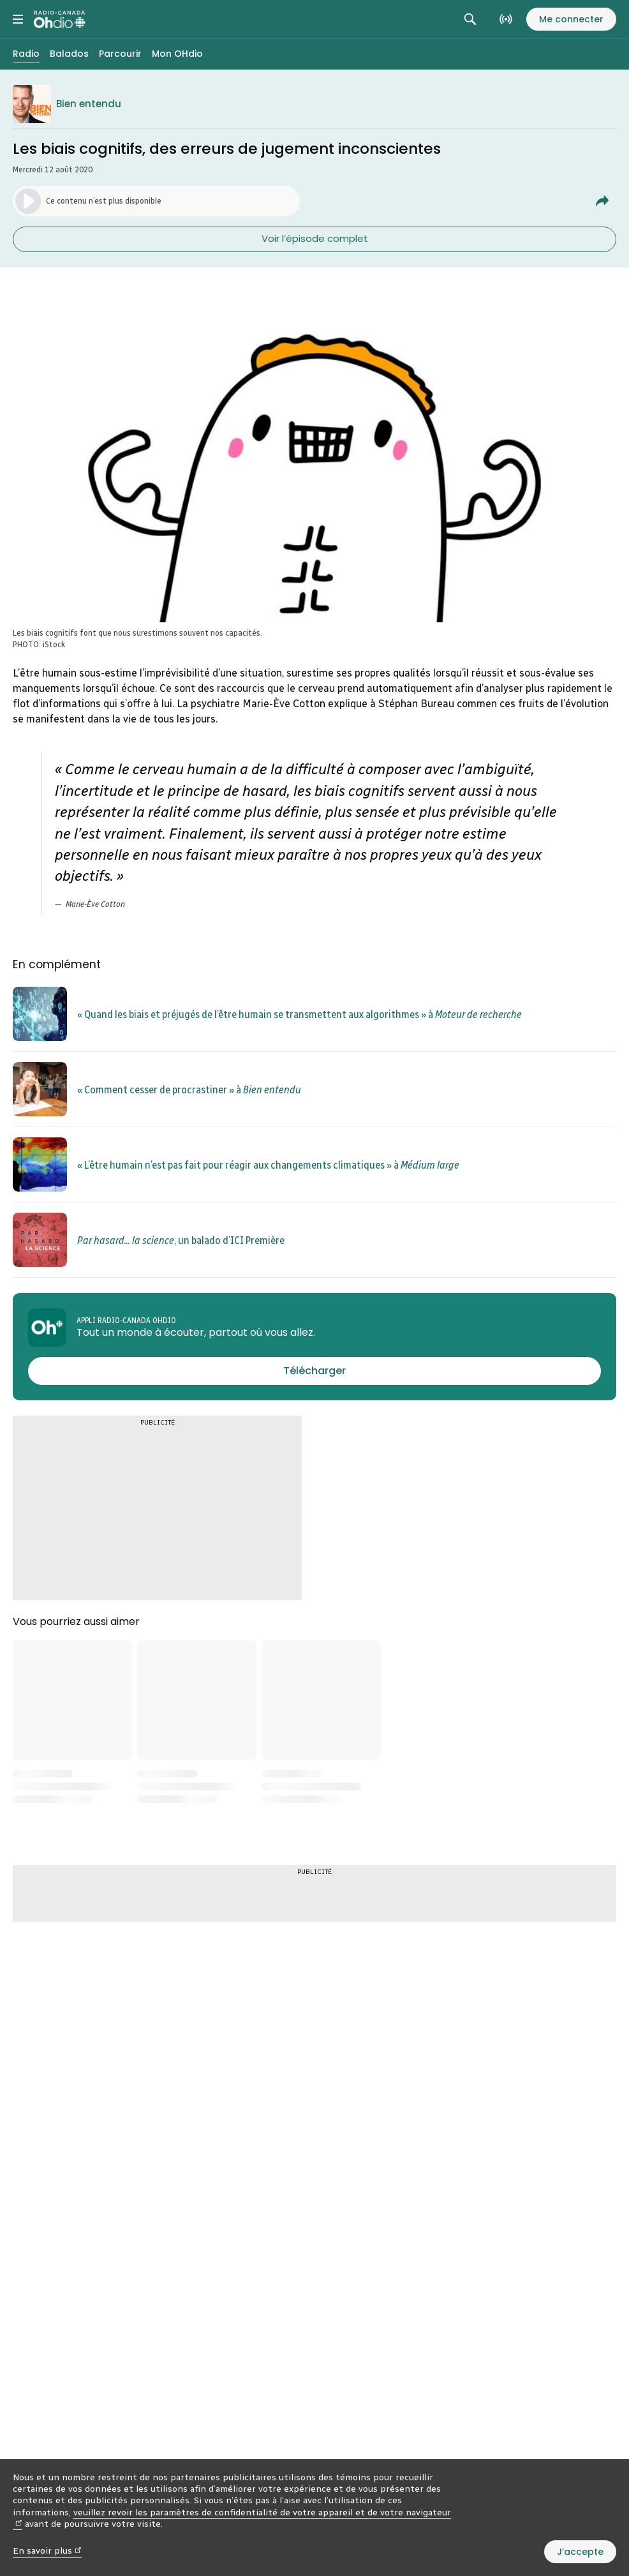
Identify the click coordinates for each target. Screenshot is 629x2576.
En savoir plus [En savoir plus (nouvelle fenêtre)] (47, 2550)
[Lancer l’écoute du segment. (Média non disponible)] (156, 201)
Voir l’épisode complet (315, 238)
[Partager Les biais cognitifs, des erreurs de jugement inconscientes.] (602, 201)
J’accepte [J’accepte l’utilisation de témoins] (580, 2551)
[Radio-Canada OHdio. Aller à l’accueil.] (59, 19)
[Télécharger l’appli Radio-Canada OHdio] (314, 1371)
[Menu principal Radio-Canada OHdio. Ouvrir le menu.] (18, 19)
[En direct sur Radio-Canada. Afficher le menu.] (506, 19)
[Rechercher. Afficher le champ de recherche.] (470, 19)
